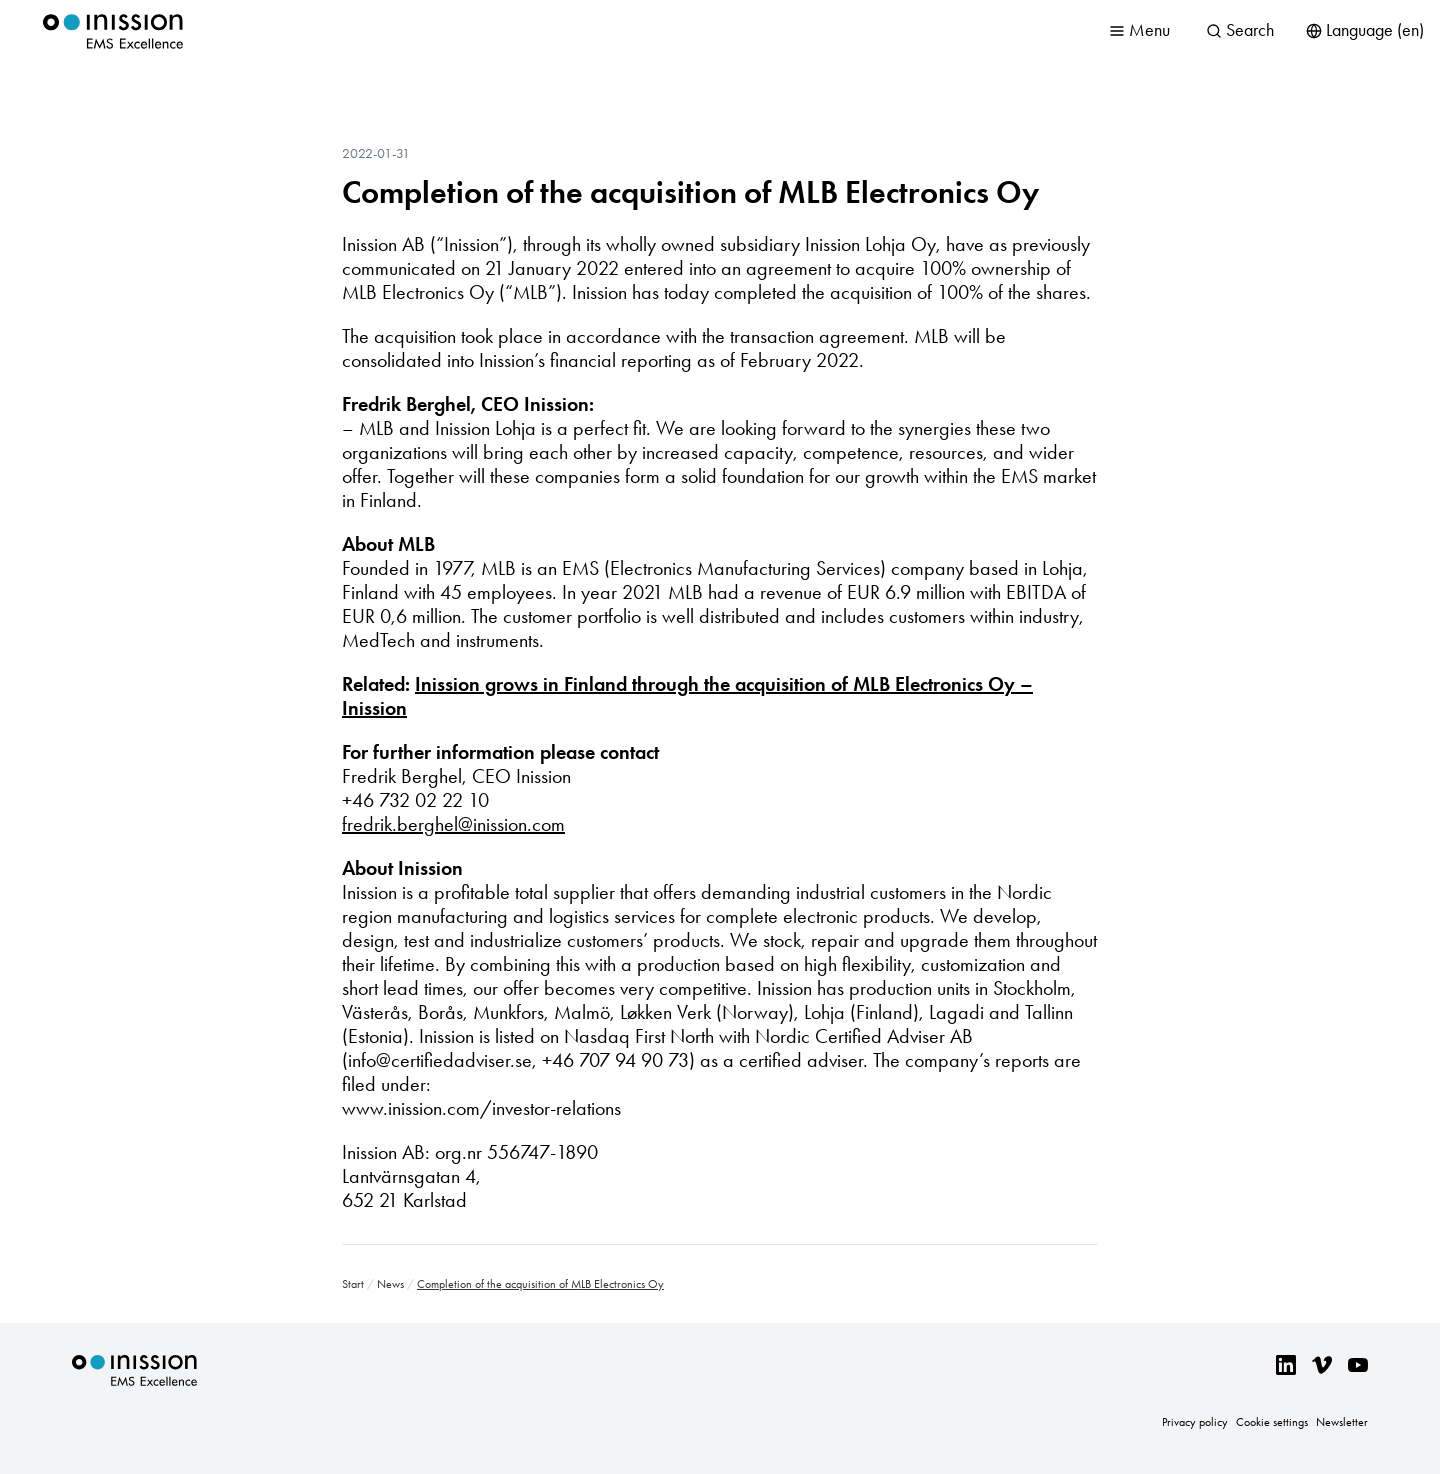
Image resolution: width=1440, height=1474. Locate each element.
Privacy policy (1195, 1422)
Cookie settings (1272, 1422)
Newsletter (1342, 1422)
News (390, 1284)
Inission (113, 31)
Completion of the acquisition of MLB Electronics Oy (690, 192)
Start (353, 1284)
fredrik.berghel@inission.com (453, 824)
